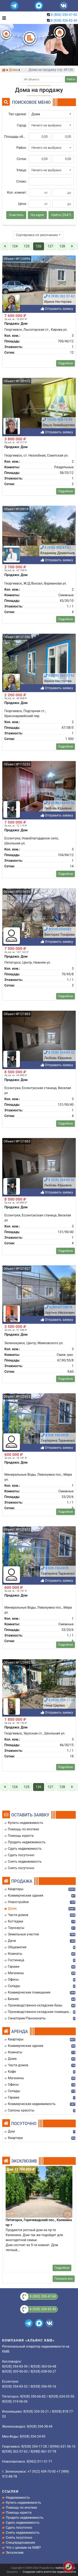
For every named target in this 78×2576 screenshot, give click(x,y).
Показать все (63, 2278)
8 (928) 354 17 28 (59, 2301)
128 (62, 246)
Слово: (21, 181)
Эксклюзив (15, 2553)
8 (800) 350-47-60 (64, 15)
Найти (71, 79)
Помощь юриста (18, 2513)
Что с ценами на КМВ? (23, 2548)
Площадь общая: (15, 137)
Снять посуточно (19, 2538)
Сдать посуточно (19, 2528)
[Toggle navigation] (3, 17)
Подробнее (61, 2267)
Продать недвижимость (24, 2518)
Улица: (21, 170)
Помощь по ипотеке (21, 2508)
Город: (22, 125)
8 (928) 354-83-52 (59, 1654)
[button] (51, 114)
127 (50, 246)
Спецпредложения (20, 2543)
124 (15, 246)
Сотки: (22, 159)
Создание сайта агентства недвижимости (49, 2571)
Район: (21, 148)
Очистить (16, 215)
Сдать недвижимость (23, 2523)
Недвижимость (18, 2498)
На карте (37, 215)
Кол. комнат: (17, 192)
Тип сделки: (18, 114)
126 (38, 246)
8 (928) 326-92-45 (64, 21)
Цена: (22, 204)
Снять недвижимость (23, 2533)
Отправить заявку (57, 1793)
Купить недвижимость (23, 2503)
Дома (13, 70)
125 (27, 246)
